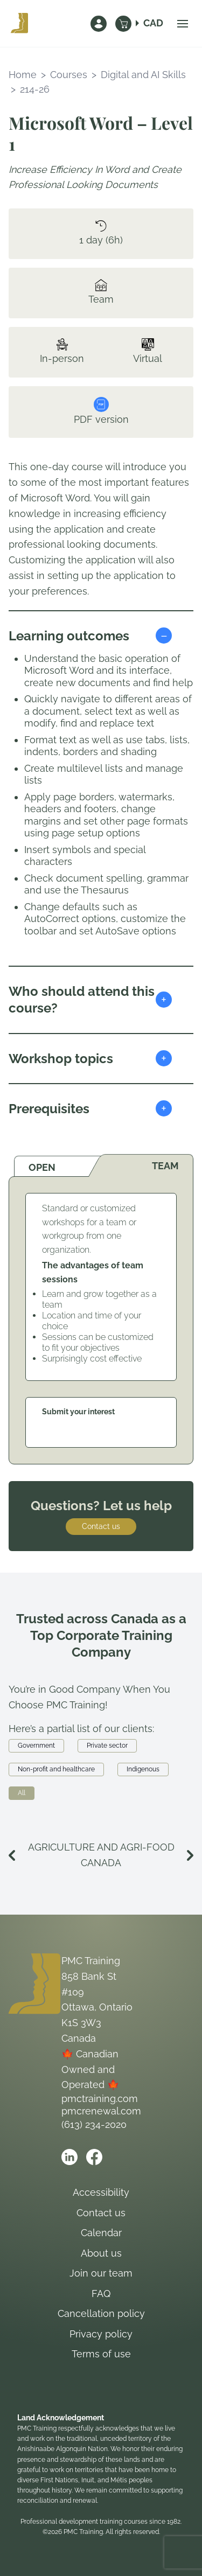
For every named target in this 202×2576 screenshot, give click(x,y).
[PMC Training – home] (19, 23)
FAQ (101, 2293)
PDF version (101, 411)
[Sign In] (98, 24)
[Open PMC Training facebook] (94, 2157)
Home (23, 74)
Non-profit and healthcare (56, 1769)
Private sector (107, 1745)
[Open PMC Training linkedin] (69, 2157)
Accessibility (101, 2192)
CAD (153, 23)
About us (101, 2253)
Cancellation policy (101, 2313)
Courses (68, 74)
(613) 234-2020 (94, 2124)
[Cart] (123, 24)
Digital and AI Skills (143, 74)
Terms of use (101, 2353)
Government (36, 1745)
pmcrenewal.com (101, 2111)
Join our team (101, 2273)
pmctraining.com (99, 2098)
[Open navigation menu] (182, 23)
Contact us (101, 1526)
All (21, 1793)
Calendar (101, 2232)
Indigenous (143, 1769)
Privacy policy (101, 2334)
